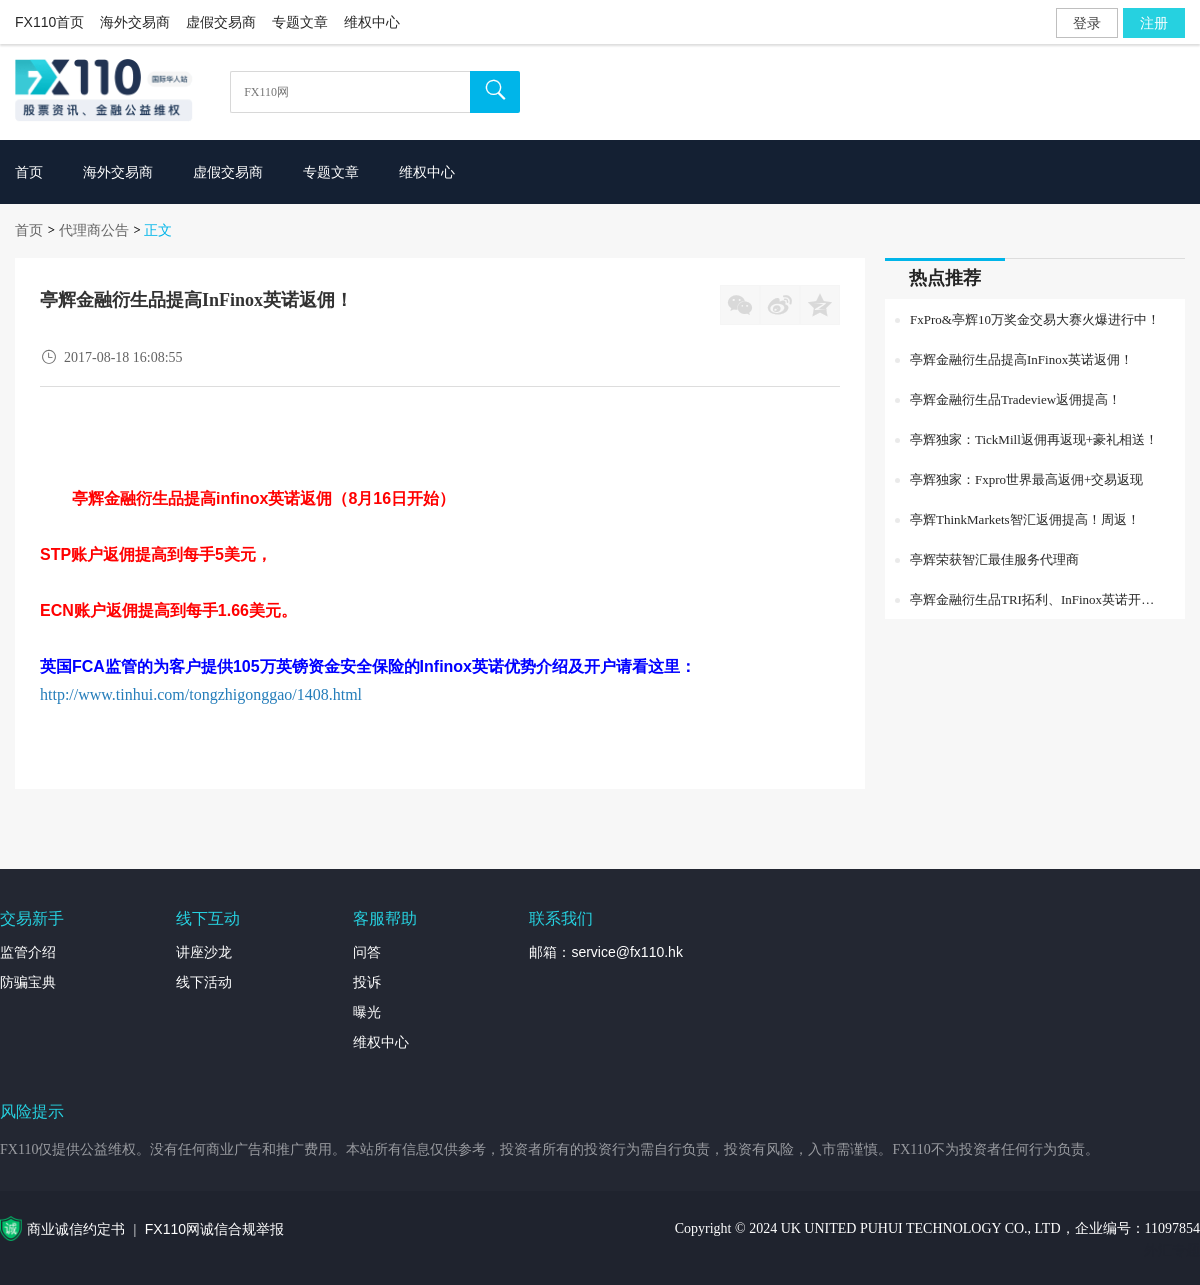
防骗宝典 (28, 982)
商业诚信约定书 (76, 1229)
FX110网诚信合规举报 (214, 1229)
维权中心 (372, 22)
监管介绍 (28, 952)
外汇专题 (1172, 1250)
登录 (1087, 23)
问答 (367, 952)
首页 (29, 230)
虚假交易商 (221, 22)
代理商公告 (94, 230)
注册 (1154, 23)
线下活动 (204, 982)
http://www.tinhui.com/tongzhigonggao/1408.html (203, 694)
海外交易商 (135, 22)
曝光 (367, 1012)
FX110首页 (49, 22)
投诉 (367, 982)
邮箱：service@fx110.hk (605, 952)
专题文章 (300, 22)
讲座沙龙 (204, 952)
